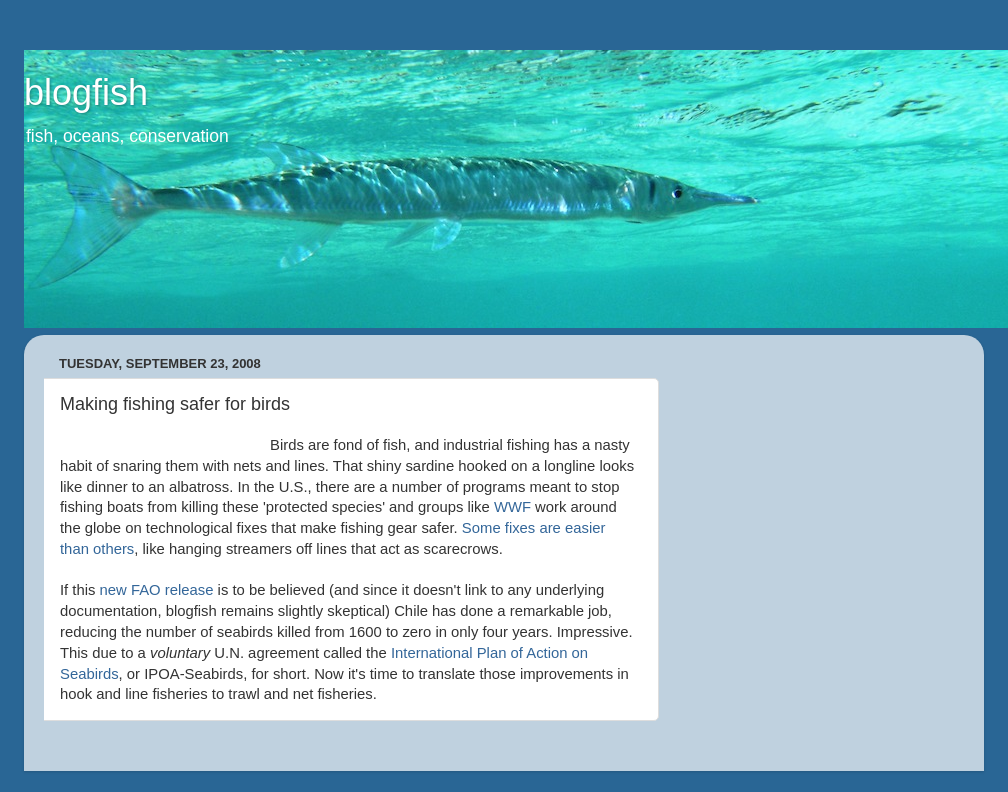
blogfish (86, 92)
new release (157, 590)
